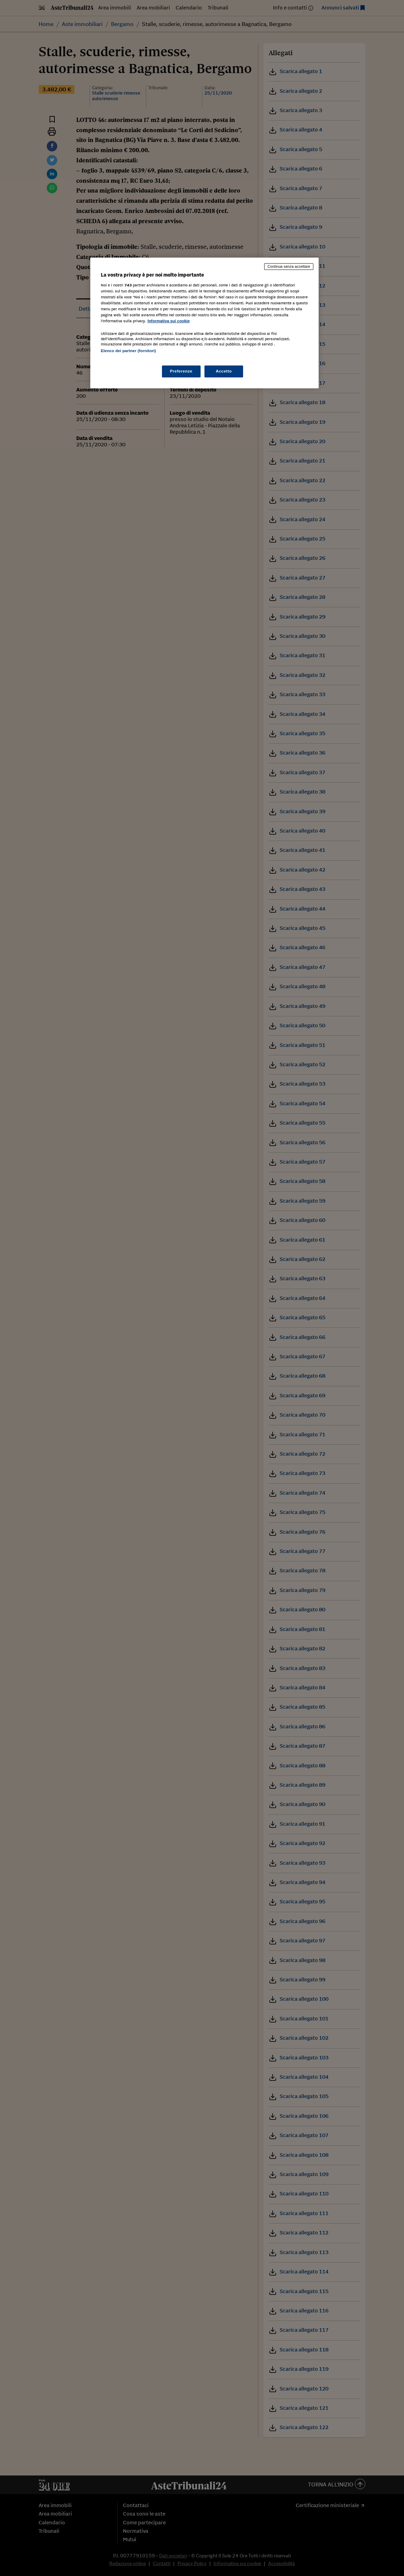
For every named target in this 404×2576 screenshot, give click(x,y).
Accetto (224, 371)
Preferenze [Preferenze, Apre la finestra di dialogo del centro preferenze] (181, 371)
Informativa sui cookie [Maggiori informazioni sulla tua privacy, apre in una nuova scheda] (169, 321)
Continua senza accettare (288, 266)
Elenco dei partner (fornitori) (128, 351)
